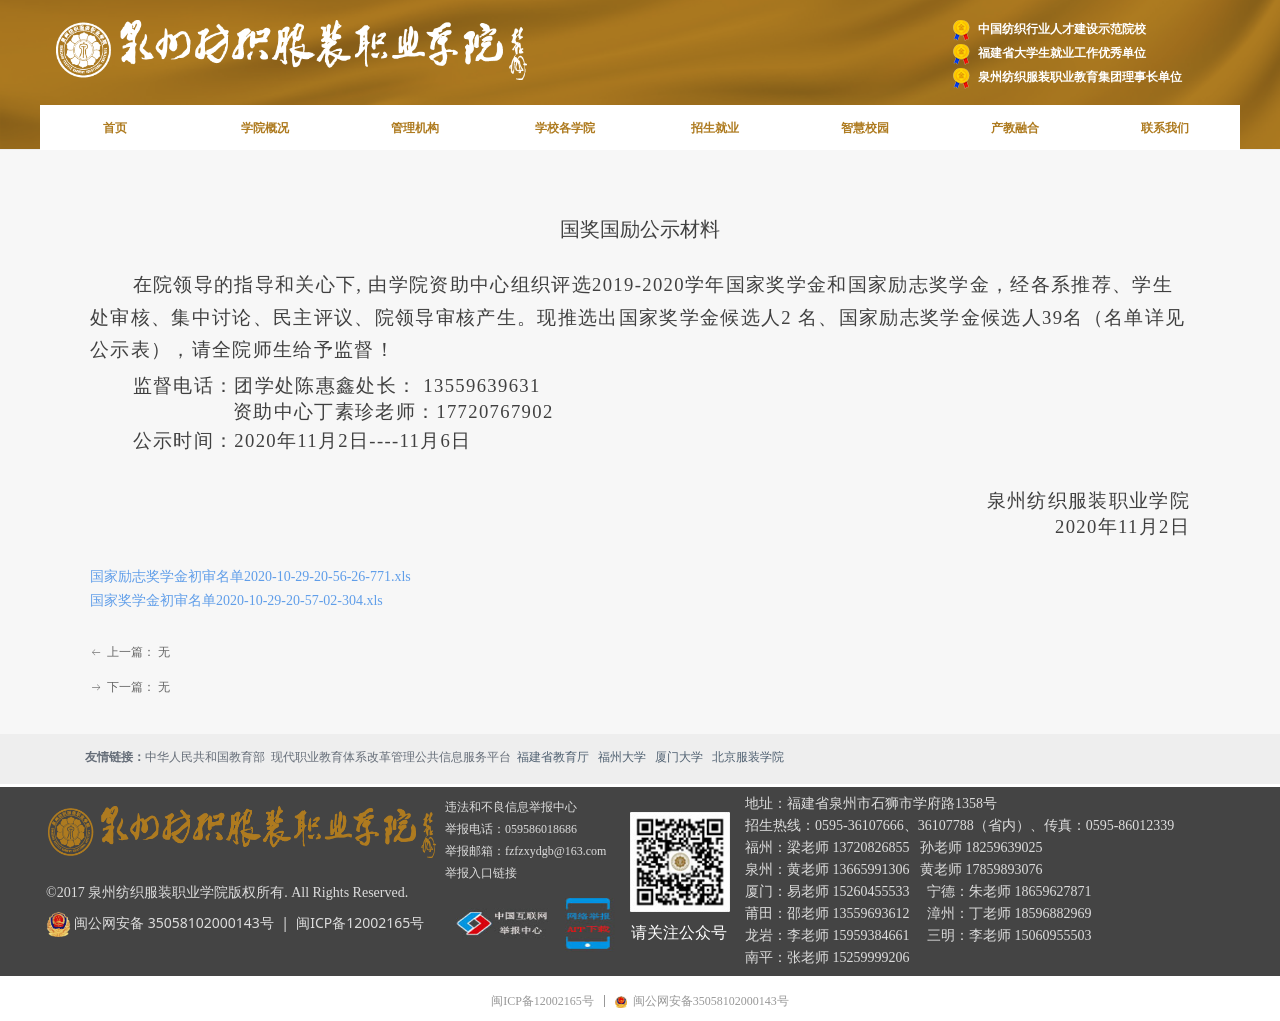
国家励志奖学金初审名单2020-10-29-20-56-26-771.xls (250, 576)
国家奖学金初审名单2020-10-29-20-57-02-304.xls (236, 600)
